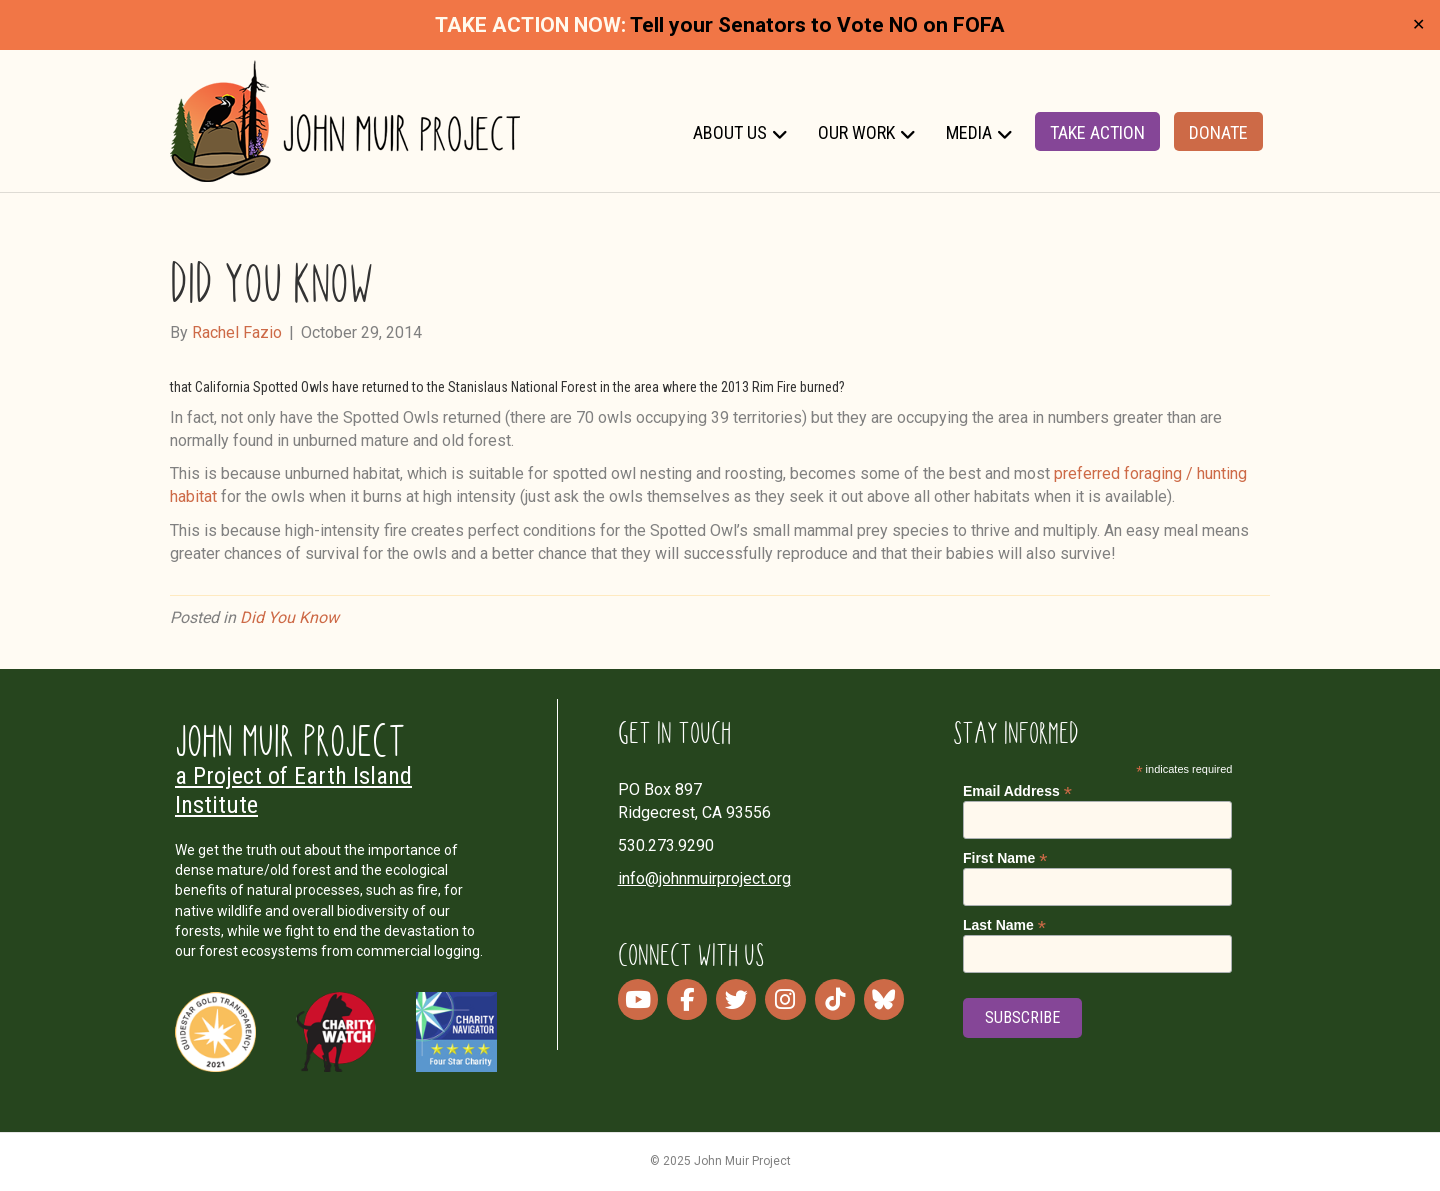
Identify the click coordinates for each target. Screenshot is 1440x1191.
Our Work (856, 132)
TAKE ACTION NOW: (530, 25)
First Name (1005, 858)
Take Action (1097, 132)
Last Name (1004, 925)
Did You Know (289, 617)
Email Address (1017, 791)
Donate (1218, 132)
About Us (730, 132)
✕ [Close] (1418, 25)
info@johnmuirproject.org (704, 878)
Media (969, 132)
